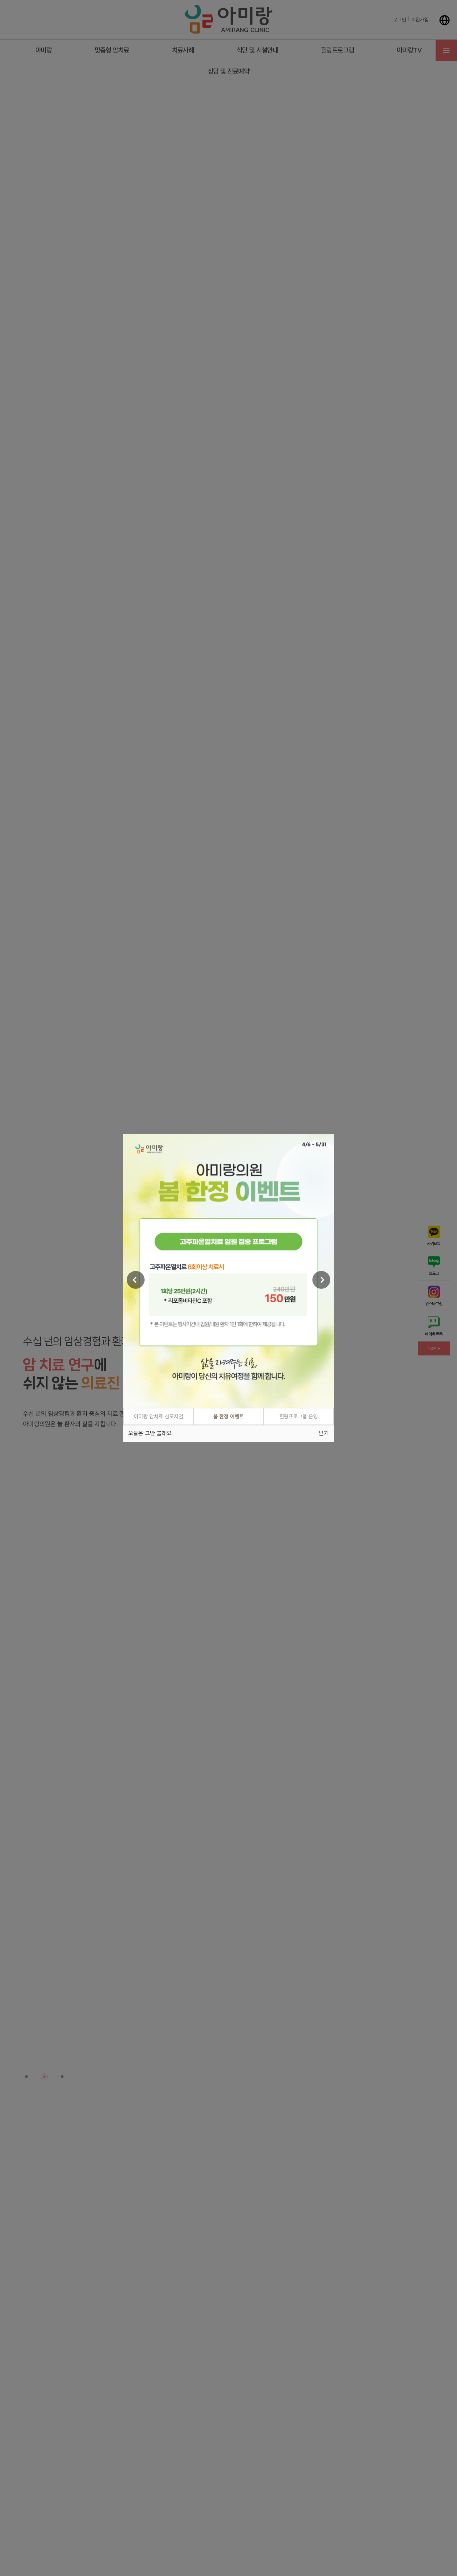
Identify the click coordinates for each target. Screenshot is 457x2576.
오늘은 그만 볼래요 (150, 1434)
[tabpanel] (228, 1270)
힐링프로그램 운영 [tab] (298, 1416)
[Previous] (136, 1279)
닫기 (324, 1434)
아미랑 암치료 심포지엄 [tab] (158, 1416)
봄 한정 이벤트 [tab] (228, 1416)
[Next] (321, 1279)
